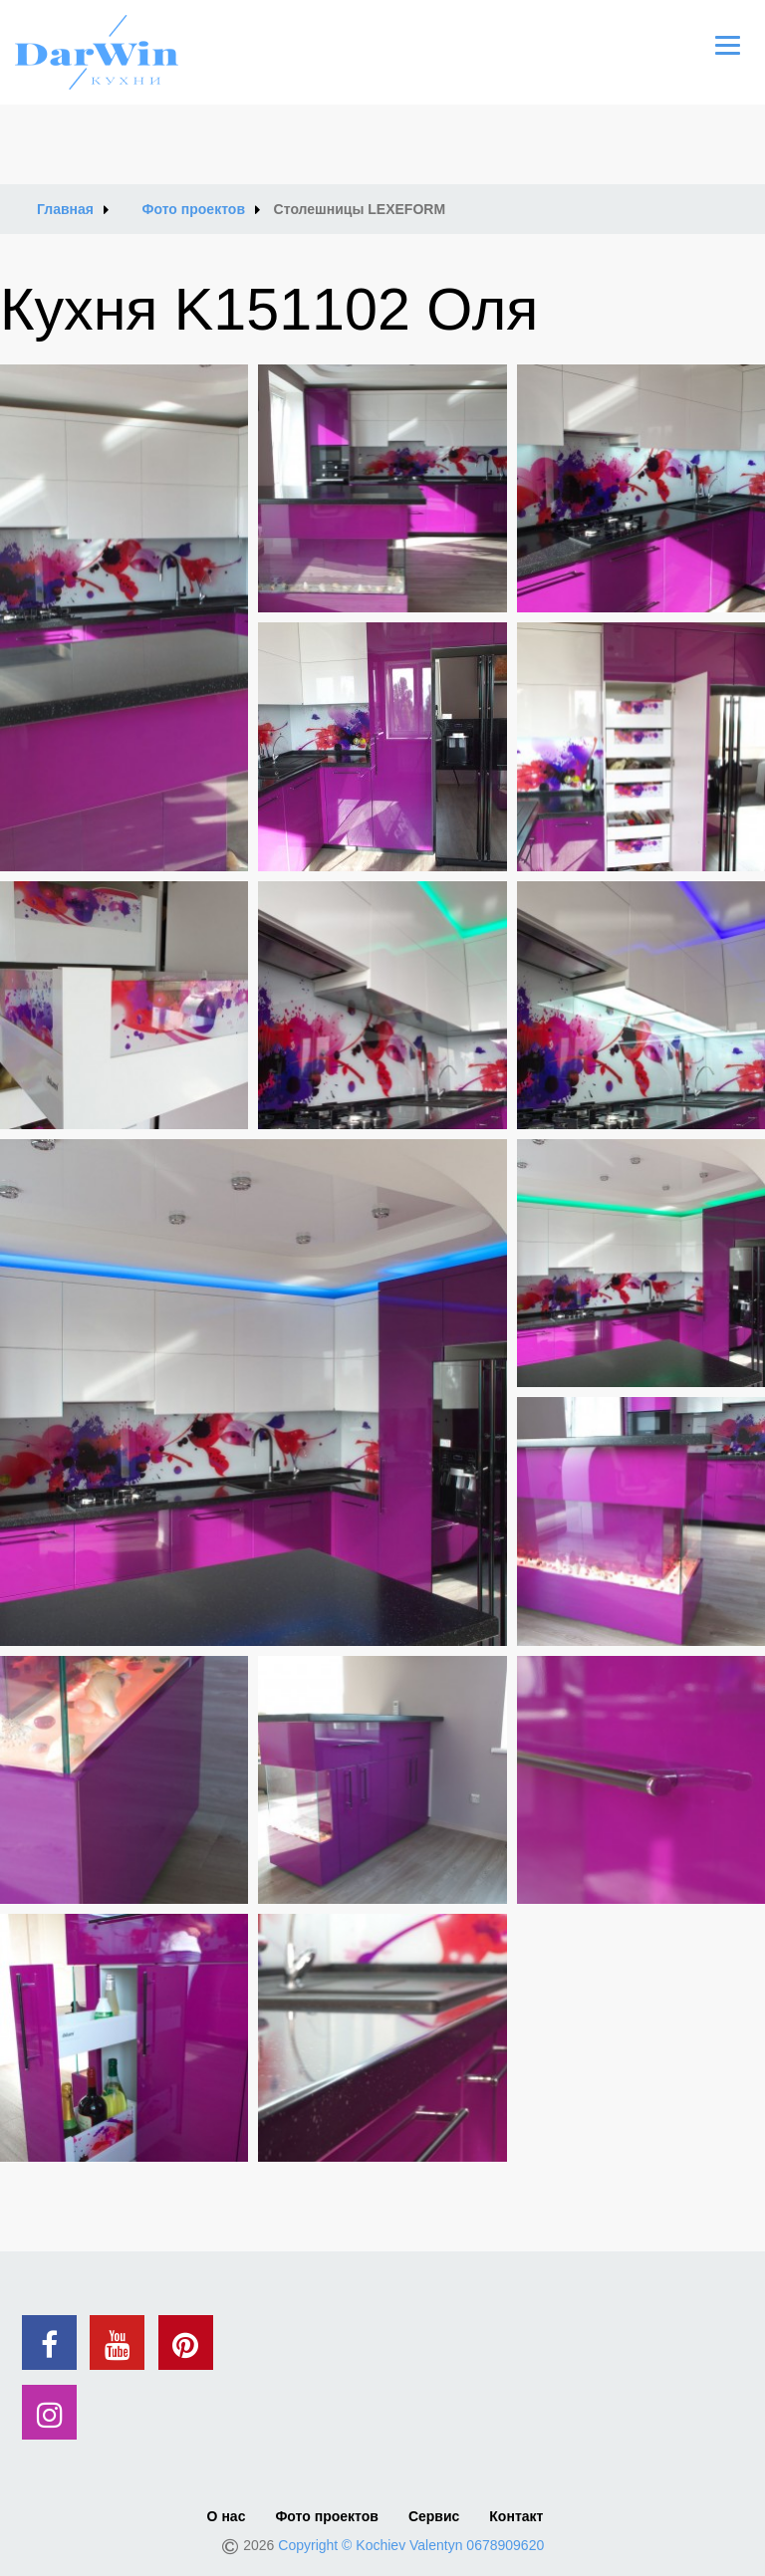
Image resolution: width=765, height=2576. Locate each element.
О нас (226, 2516)
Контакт (516, 2516)
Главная (65, 209)
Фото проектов (193, 209)
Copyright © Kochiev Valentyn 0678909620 (411, 2545)
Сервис (433, 2516)
